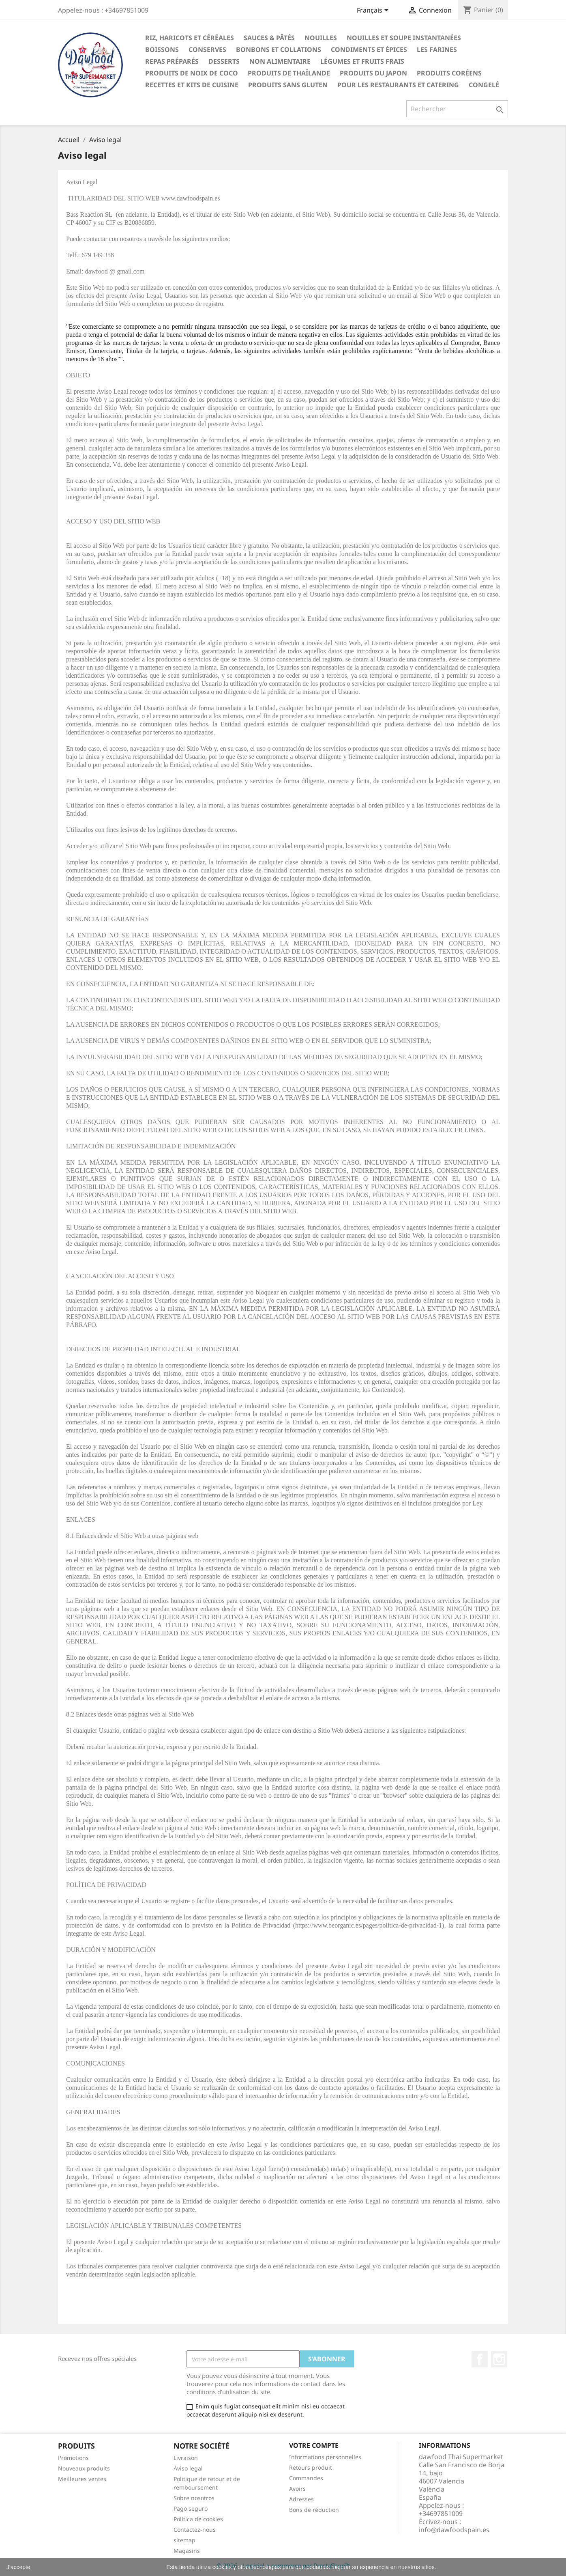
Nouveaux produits (84, 2468)
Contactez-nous (195, 2529)
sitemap (184, 2540)
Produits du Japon (373, 73)
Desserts (224, 61)
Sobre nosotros (194, 2498)
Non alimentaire (280, 61)
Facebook (480, 2359)
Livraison (186, 2458)
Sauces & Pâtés (269, 37)
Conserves (207, 49)
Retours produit (310, 2467)
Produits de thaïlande (289, 73)
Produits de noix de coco (191, 73)
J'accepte (18, 2567)
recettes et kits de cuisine (191, 84)
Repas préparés (172, 61)
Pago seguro (191, 2508)
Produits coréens (449, 73)
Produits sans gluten (288, 84)
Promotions (73, 2458)
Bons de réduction (314, 2510)
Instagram (499, 2359)
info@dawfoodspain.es (454, 2529)
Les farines (437, 49)
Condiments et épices (369, 49)
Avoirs (297, 2488)
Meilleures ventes (82, 2479)
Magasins (187, 2550)
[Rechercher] (457, 108)
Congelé (484, 84)
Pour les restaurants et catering (398, 84)
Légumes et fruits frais (362, 61)
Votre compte (314, 2445)
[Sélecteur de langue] (374, 11)
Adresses (301, 2499)
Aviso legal (188, 2468)
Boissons (162, 49)
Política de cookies (198, 2519)
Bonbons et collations (278, 49)
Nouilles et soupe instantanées (404, 37)
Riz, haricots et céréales (189, 37)
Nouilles (320, 37)
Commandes (306, 2478)
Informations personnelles (325, 2457)
